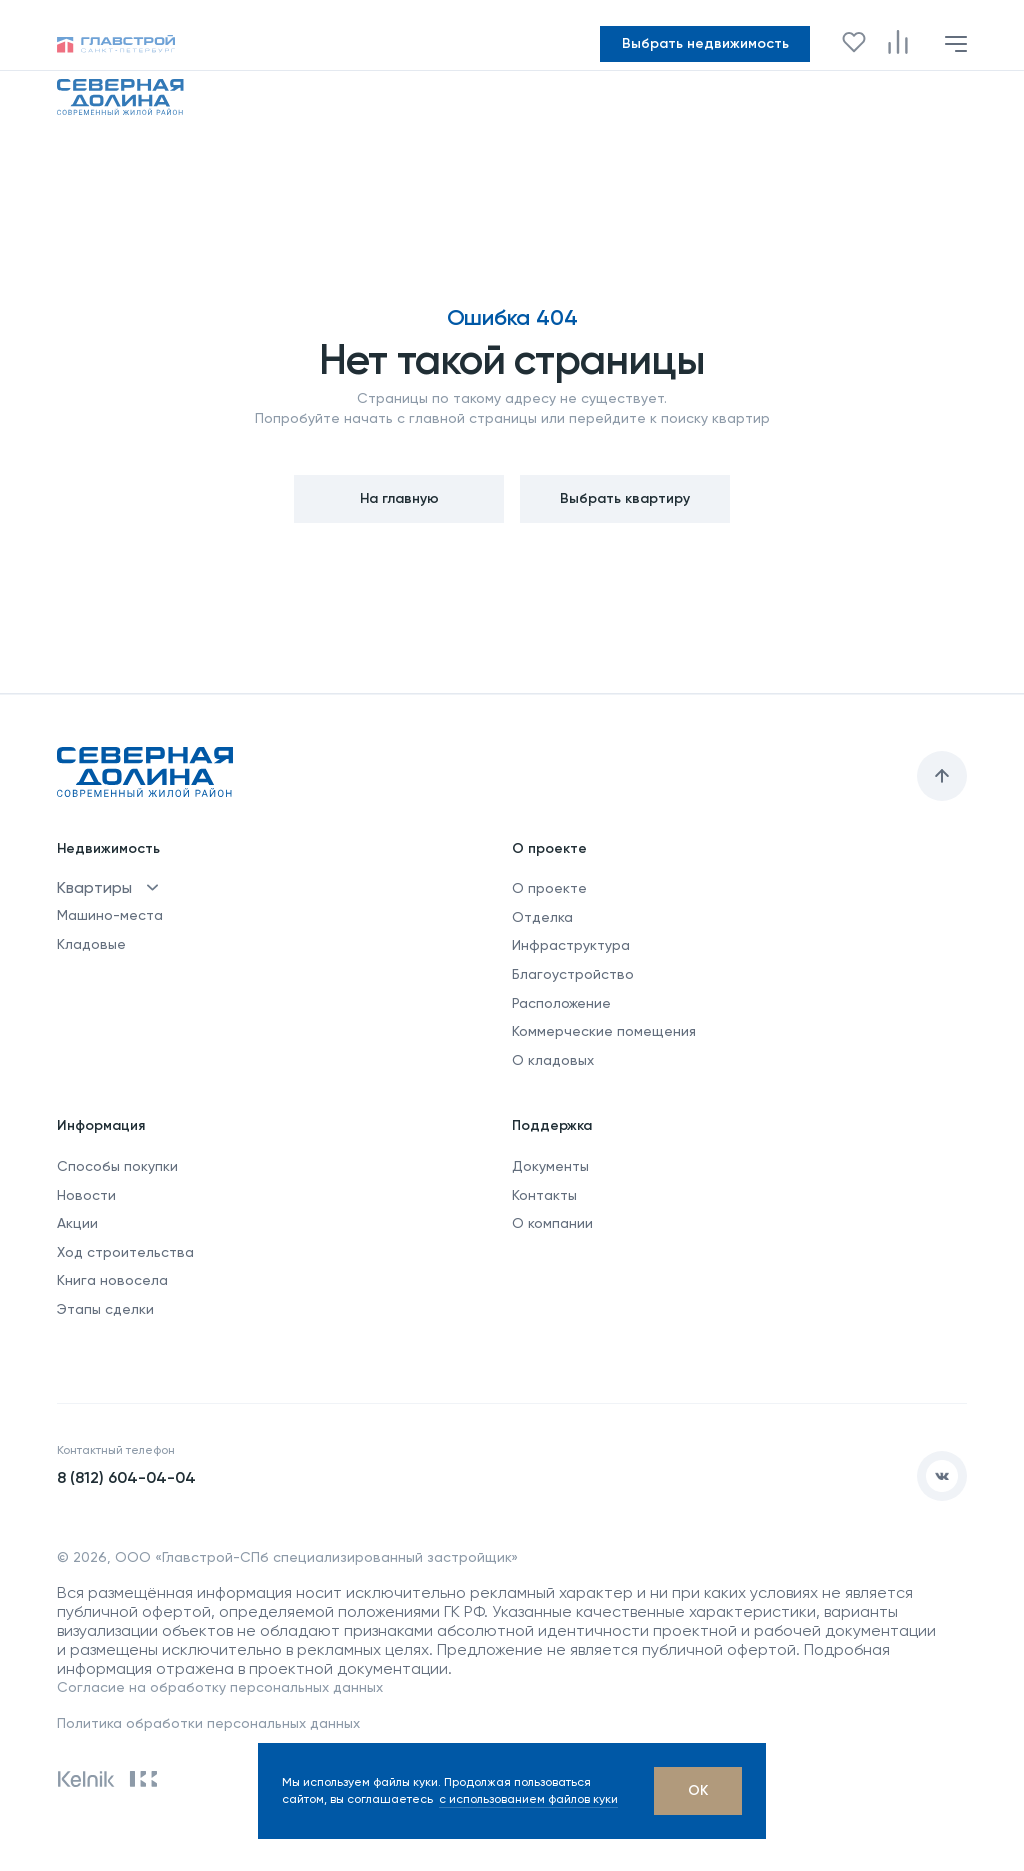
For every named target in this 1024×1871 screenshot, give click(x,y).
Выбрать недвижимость (705, 43)
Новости (86, 1195)
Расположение (561, 1003)
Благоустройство (573, 974)
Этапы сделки (105, 1309)
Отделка (542, 917)
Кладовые (91, 944)
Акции (77, 1223)
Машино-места (110, 915)
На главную (399, 498)
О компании (552, 1223)
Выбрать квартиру (625, 498)
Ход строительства (125, 1252)
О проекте (549, 888)
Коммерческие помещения (604, 1031)
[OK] (698, 1791)
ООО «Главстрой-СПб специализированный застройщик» (316, 1557)
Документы (550, 1166)
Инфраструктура (571, 945)
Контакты (544, 1195)
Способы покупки (117, 1166)
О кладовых (553, 1060)
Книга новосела (112, 1280)
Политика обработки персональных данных (208, 1723)
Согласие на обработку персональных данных (220, 1687)
